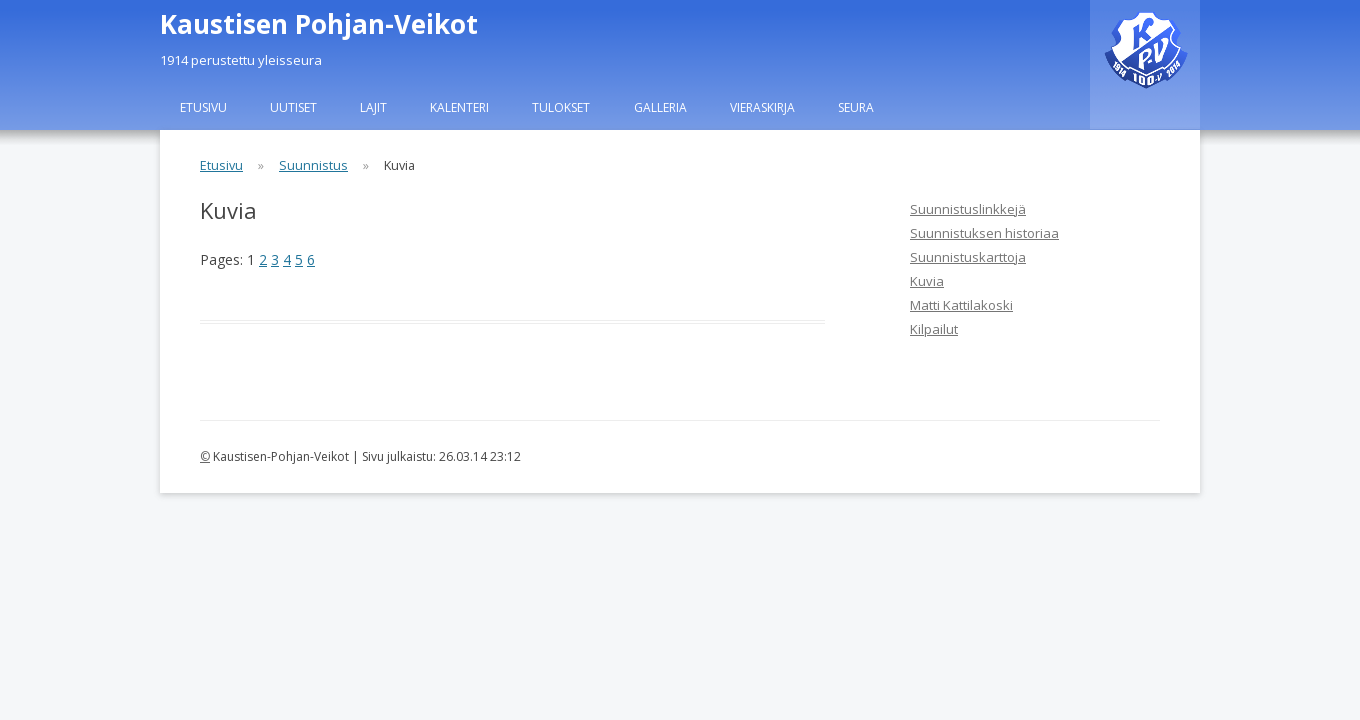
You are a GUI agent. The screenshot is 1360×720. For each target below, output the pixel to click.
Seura (856, 107)
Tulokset (561, 107)
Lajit (373, 107)
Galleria (660, 107)
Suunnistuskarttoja (968, 257)
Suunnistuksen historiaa (984, 233)
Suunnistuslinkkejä (968, 209)
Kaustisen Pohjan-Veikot (319, 24)
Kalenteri (459, 107)
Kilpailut (934, 329)
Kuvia (927, 281)
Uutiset (293, 107)
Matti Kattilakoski (961, 305)
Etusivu (203, 107)
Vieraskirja (762, 107)
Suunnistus (313, 165)
